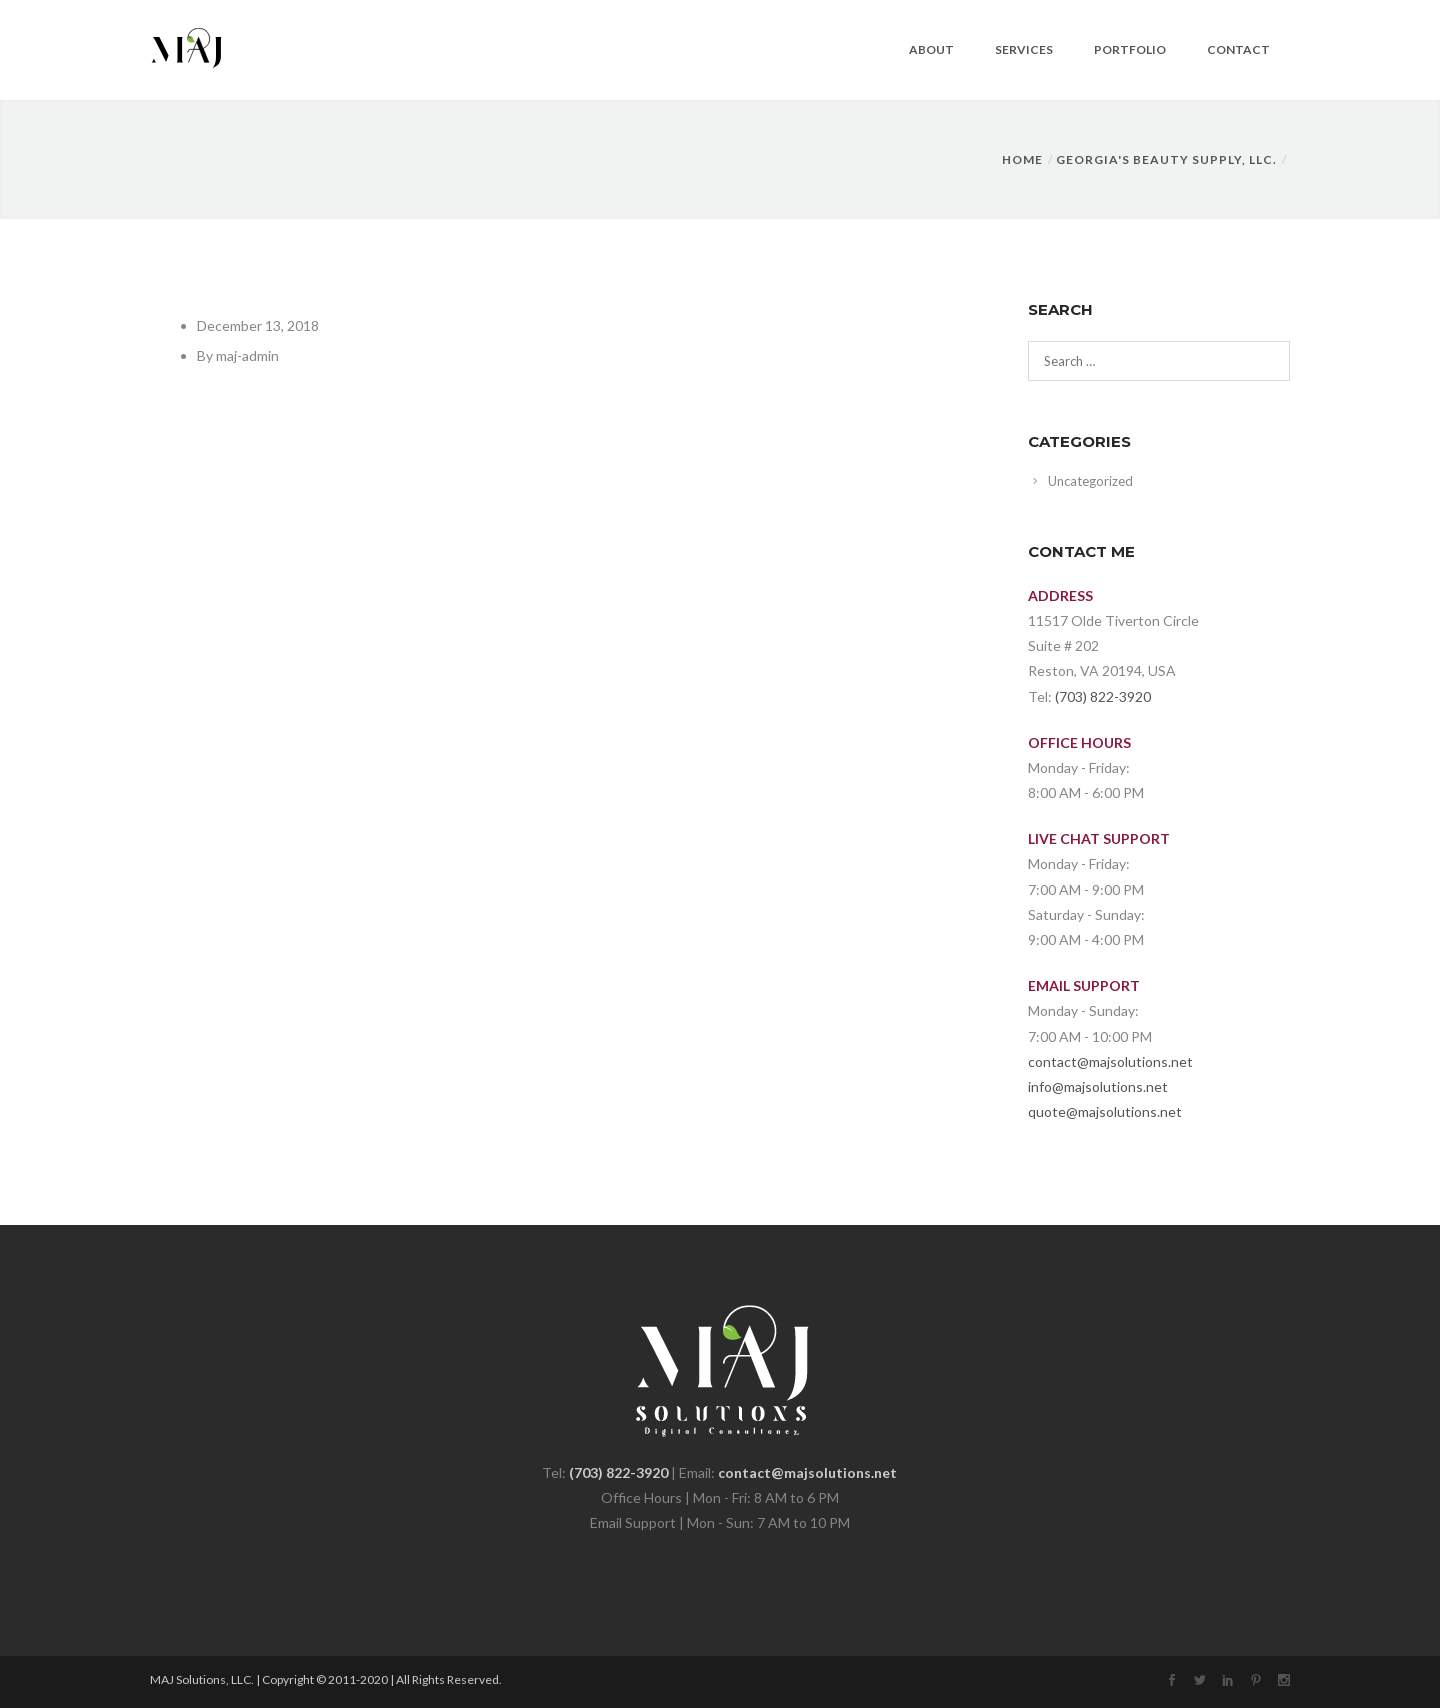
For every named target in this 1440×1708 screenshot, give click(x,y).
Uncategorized (1090, 481)
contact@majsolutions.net (1110, 1061)
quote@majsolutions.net (1105, 1111)
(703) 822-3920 (1103, 696)
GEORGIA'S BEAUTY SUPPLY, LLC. (1166, 159)
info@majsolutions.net (1098, 1086)
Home (1022, 159)
